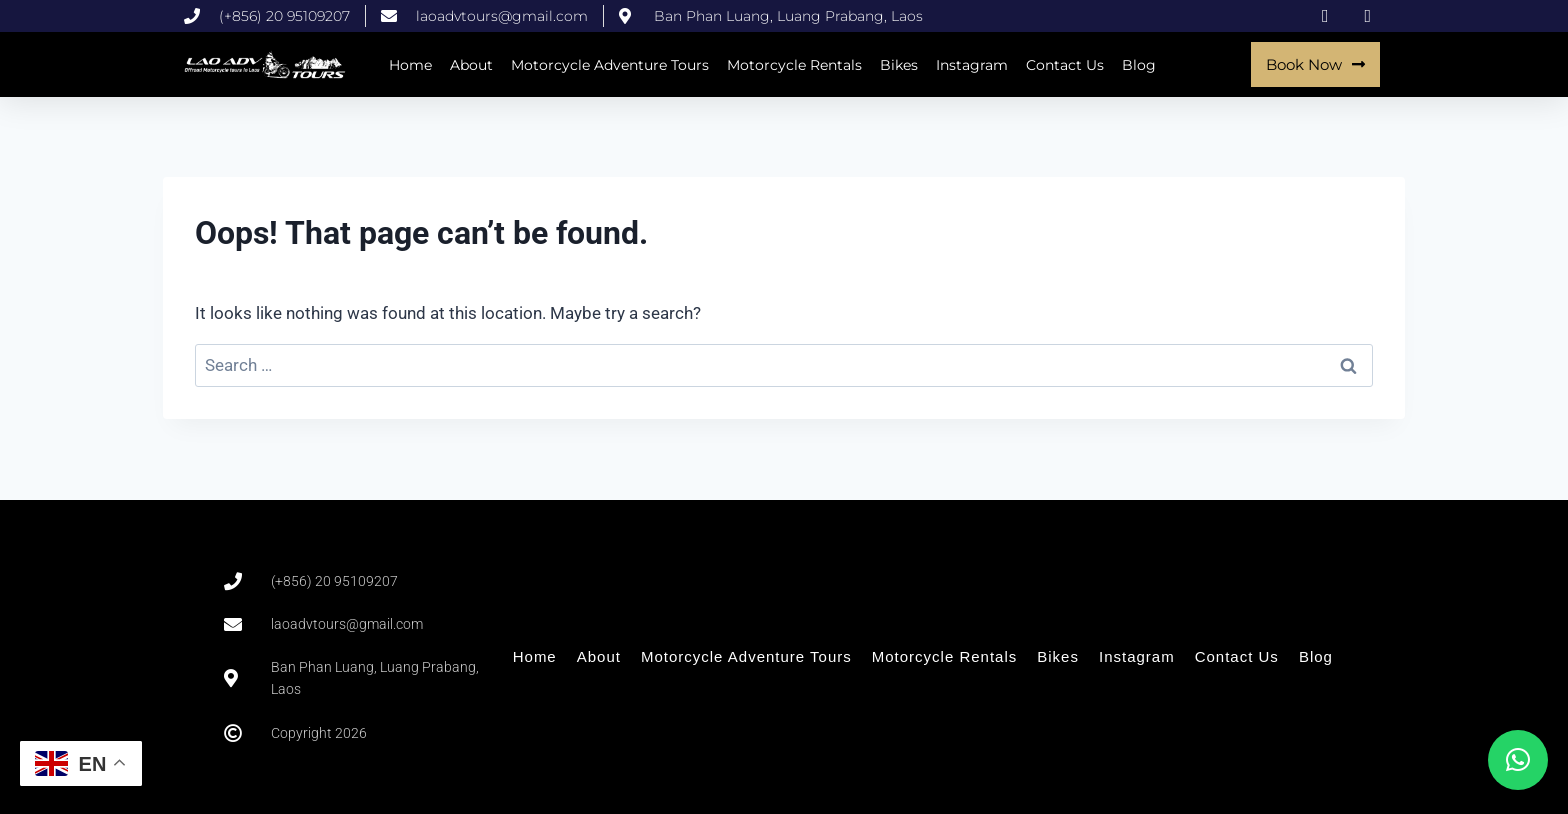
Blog (1139, 65)
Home (410, 65)
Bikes (899, 65)
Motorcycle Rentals (794, 65)
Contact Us (1065, 65)
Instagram (972, 65)
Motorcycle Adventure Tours (610, 65)
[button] (1518, 760)
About (471, 65)
